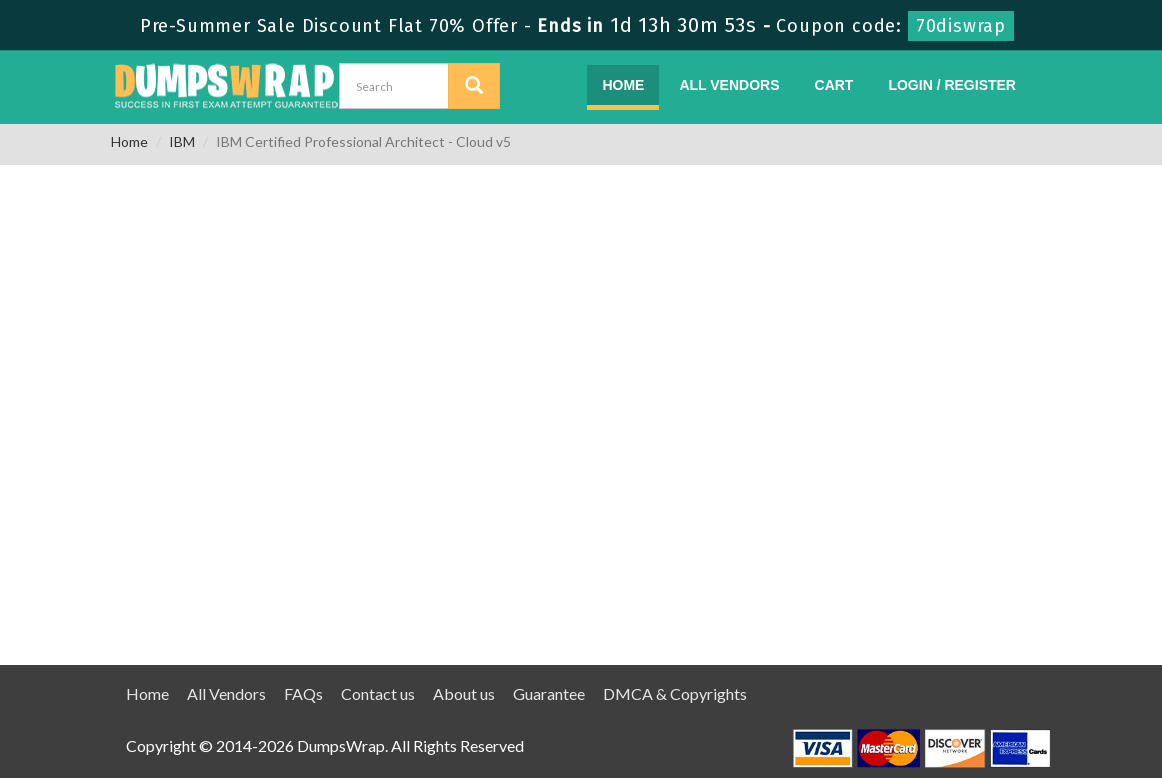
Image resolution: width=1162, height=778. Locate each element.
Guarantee (549, 693)
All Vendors (729, 85)
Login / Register (952, 85)
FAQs (303, 693)
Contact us (378, 693)
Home (623, 85)
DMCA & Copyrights (675, 693)
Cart (834, 85)
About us (464, 693)
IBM (182, 141)
